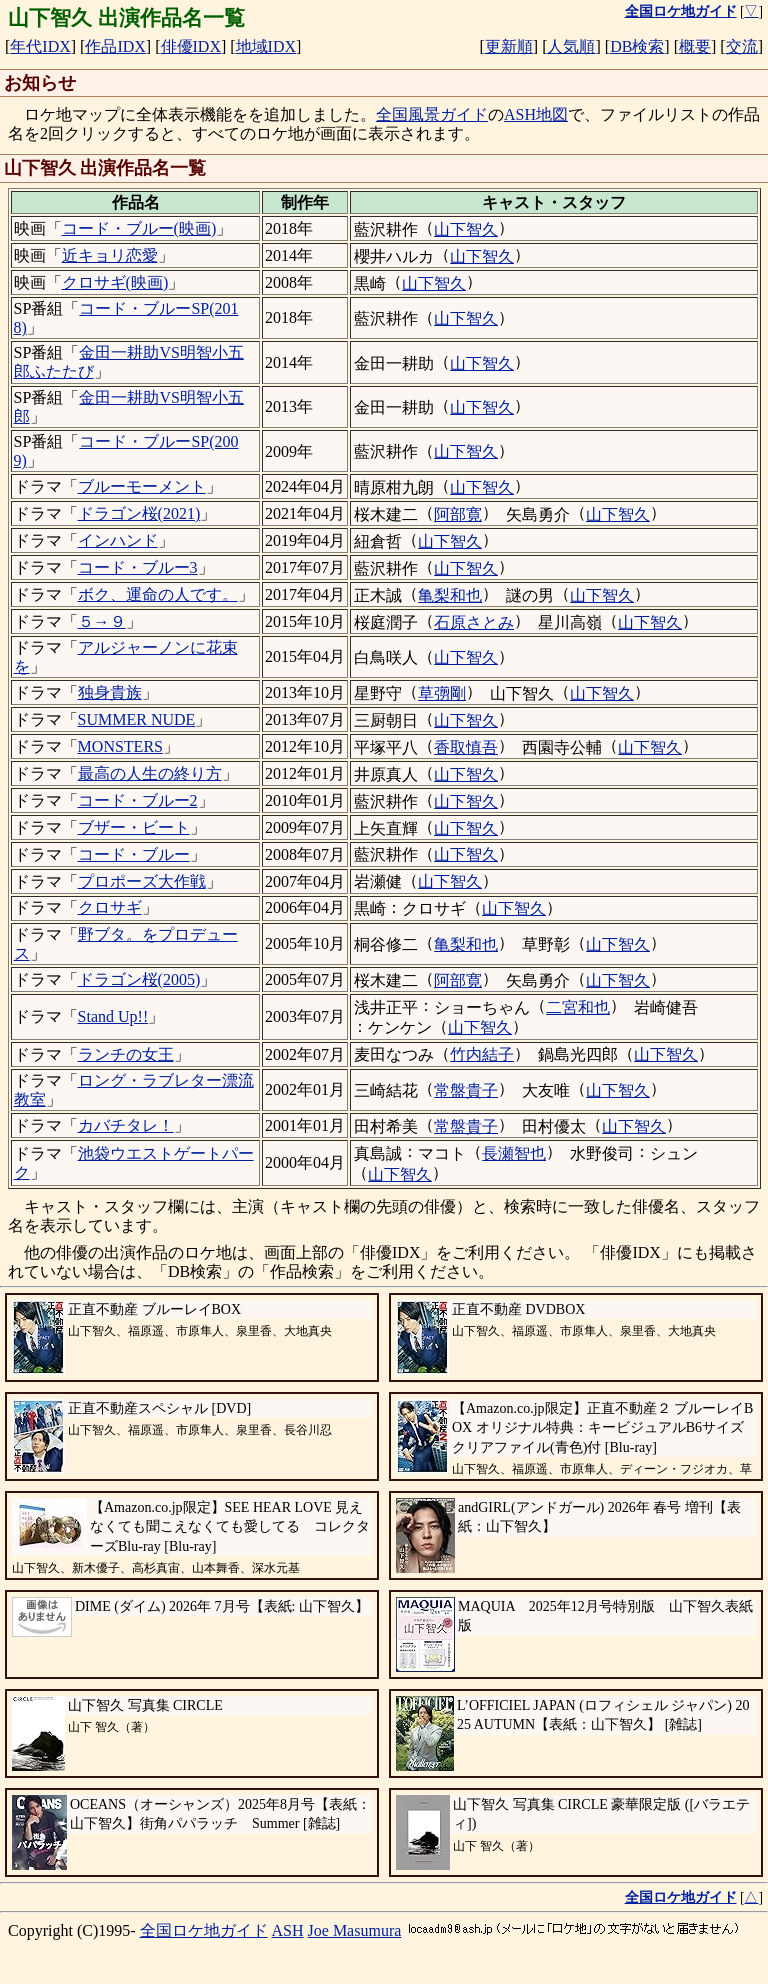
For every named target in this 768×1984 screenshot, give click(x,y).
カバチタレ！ (126, 1125)
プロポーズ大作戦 (142, 881)
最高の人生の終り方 (150, 773)
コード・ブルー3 (138, 567)
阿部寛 (458, 514)
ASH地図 (536, 114)
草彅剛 (442, 693)
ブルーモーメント (142, 486)
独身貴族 (110, 692)
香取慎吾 (466, 747)
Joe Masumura (355, 1930)
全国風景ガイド (432, 114)
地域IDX (266, 46)
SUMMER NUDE (137, 719)
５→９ (102, 621)
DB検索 (637, 46)
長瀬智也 (514, 1153)
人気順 (571, 46)
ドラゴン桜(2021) (139, 513)
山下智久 (466, 229)
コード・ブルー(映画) (139, 228)
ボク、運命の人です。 (158, 594)
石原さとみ (474, 622)
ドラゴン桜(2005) (139, 979)
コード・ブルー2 (138, 800)
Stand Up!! (113, 1016)
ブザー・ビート (134, 827)
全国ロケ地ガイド (204, 1930)
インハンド (118, 540)
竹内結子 (482, 1054)
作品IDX (115, 46)
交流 (742, 46)
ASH (288, 1930)
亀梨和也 (450, 595)
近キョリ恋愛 (110, 255)
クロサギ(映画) (115, 282)
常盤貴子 (466, 1090)
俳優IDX (191, 46)
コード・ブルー (134, 854)
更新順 (509, 46)
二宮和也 (578, 1007)
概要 (695, 46)
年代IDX (40, 46)
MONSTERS (120, 746)
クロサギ (110, 907)
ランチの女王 (126, 1054)
